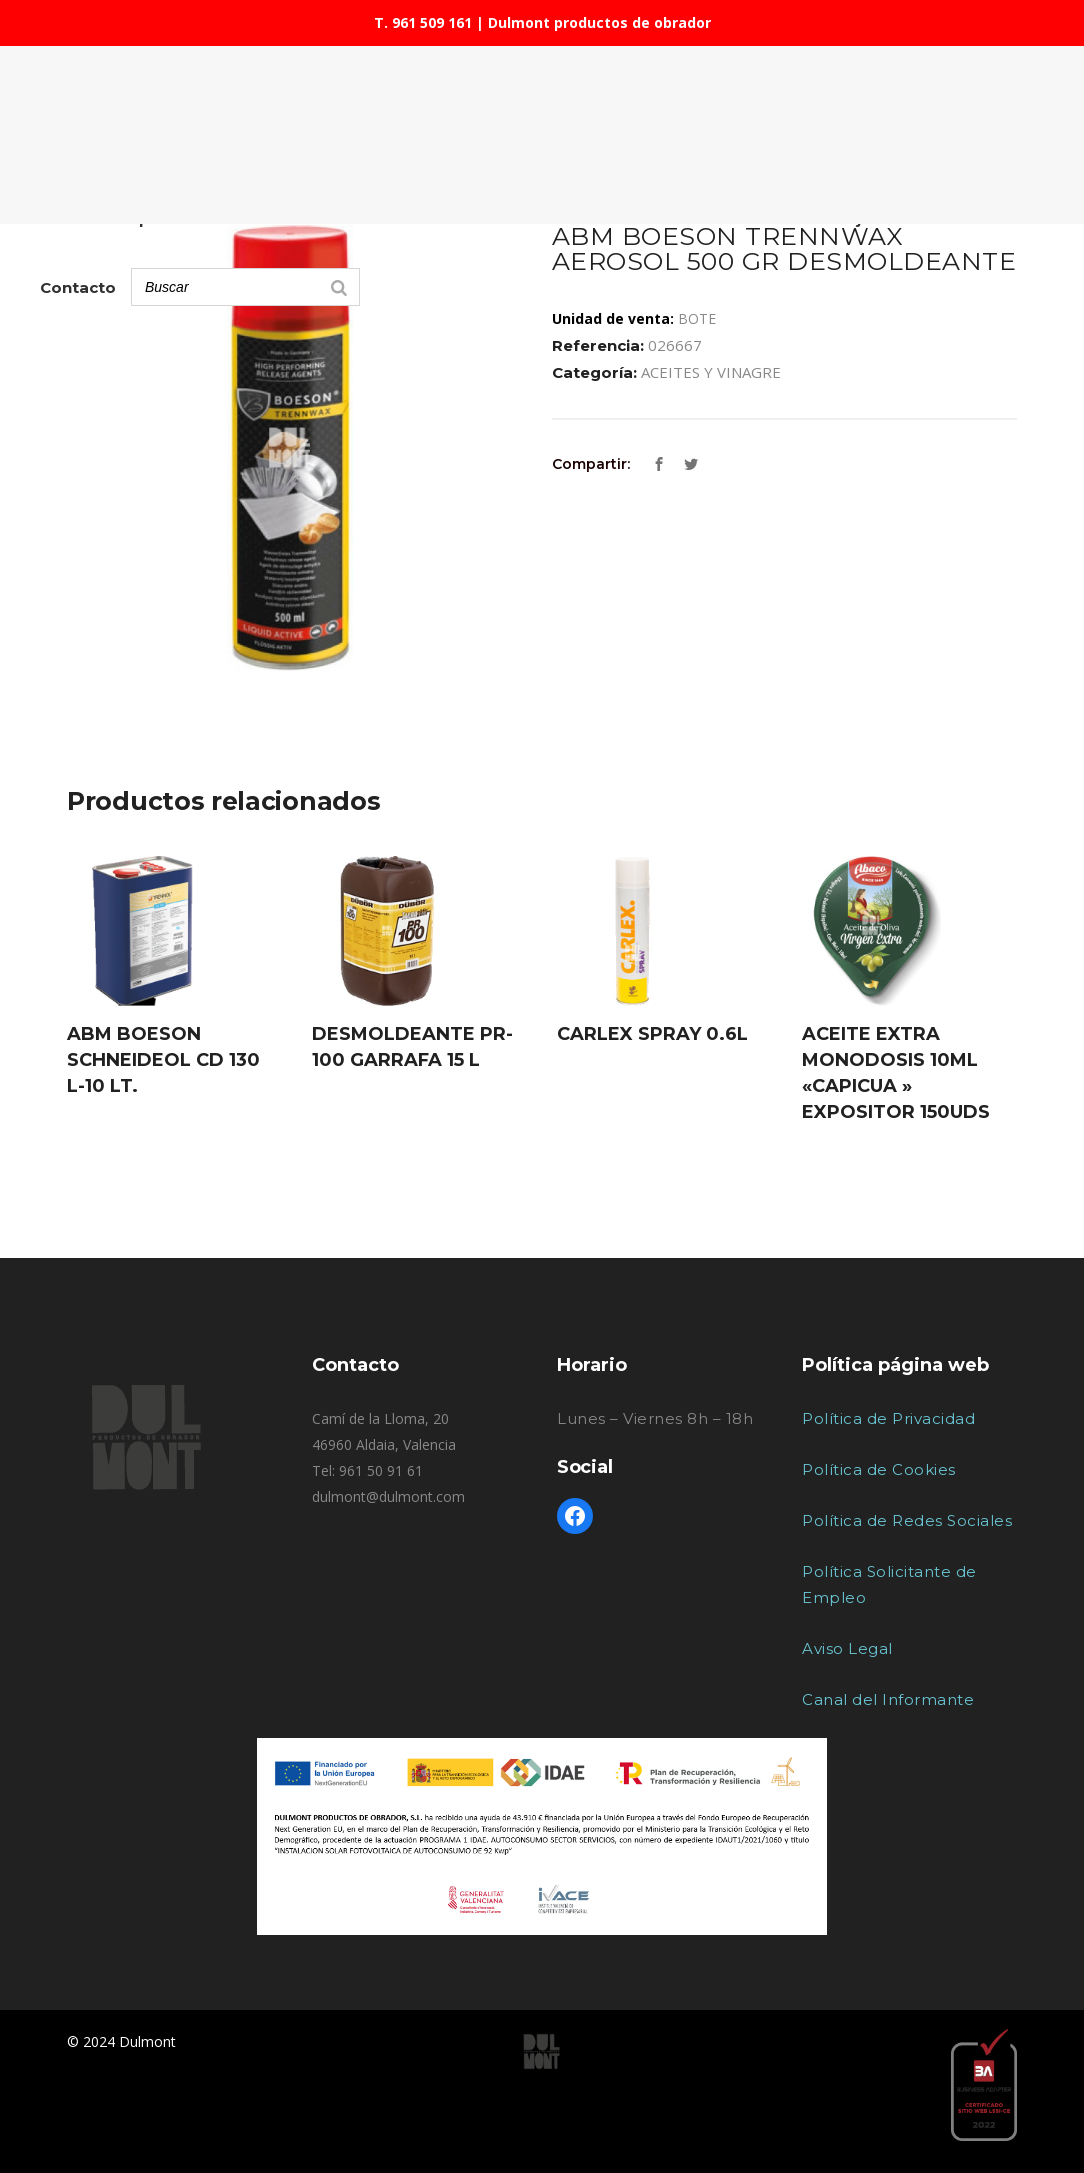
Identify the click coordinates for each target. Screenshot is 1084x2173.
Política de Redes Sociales (907, 1520)
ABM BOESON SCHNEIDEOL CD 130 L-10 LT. (163, 1060)
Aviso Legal (847, 1648)
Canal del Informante (888, 1699)
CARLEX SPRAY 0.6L (652, 1034)
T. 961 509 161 (423, 22)
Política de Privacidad (888, 1418)
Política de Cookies (879, 1469)
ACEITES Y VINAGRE (711, 372)
